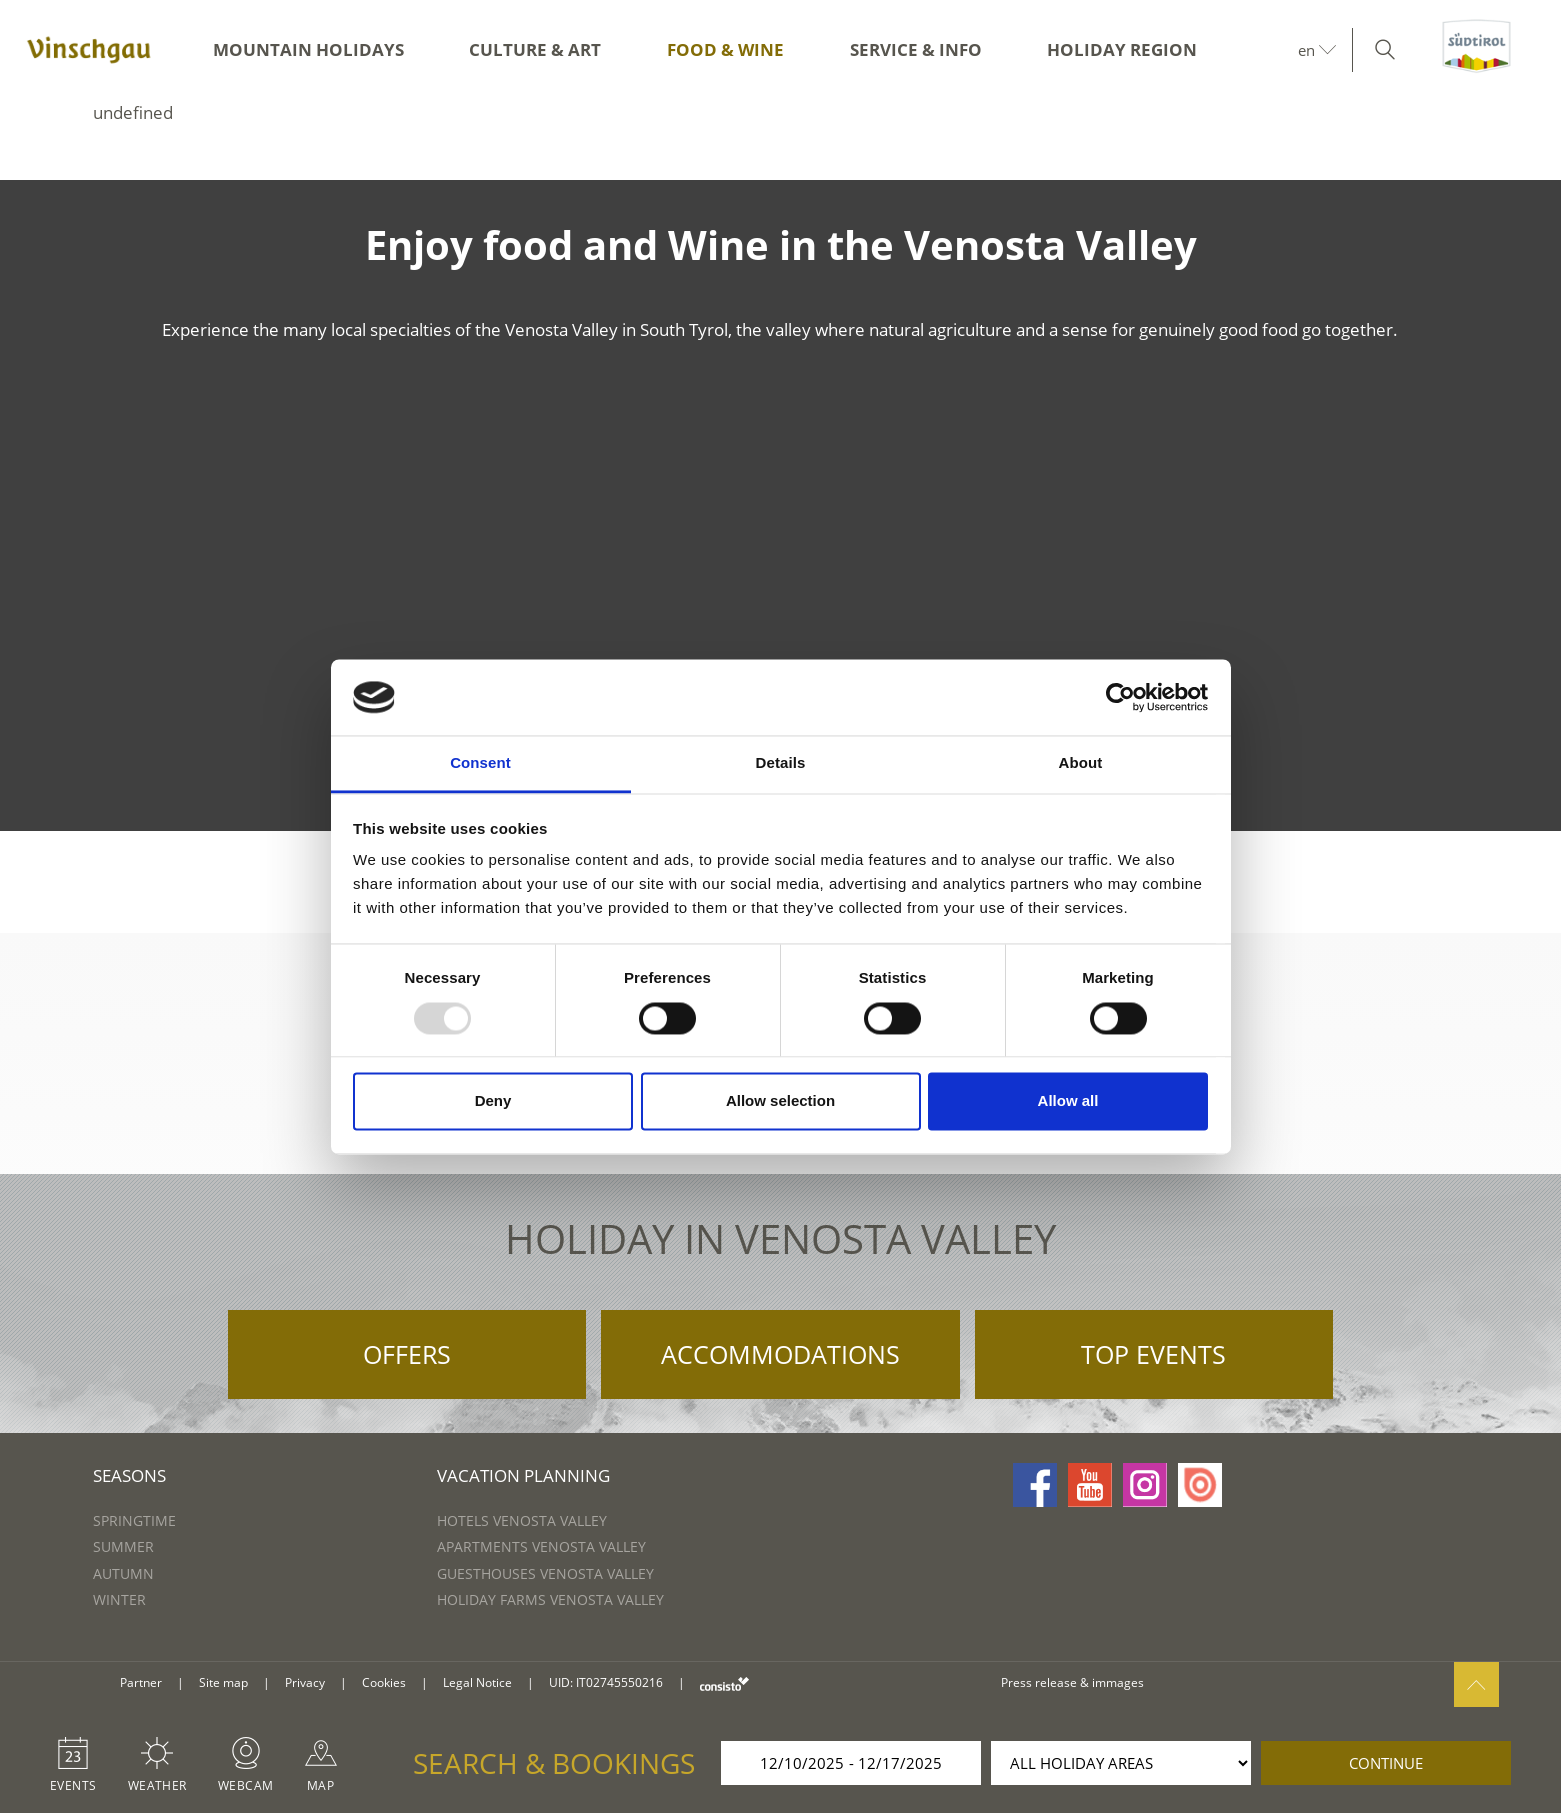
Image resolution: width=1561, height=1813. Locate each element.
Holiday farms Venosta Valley (550, 1599)
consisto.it (724, 1683)
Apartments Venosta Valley (541, 1546)
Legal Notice (477, 1682)
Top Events (1153, 1354)
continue (1386, 1763)
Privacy (305, 1682)
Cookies (384, 1682)
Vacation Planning (523, 1475)
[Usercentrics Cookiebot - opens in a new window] (1120, 697)
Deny (493, 1101)
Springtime (134, 1520)
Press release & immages (1072, 1682)
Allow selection (780, 1101)
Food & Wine (725, 49)
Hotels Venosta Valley (522, 1520)
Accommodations (780, 1354)
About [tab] (1081, 763)
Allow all (1068, 1101)
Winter (119, 1599)
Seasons (129, 1475)
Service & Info (916, 49)
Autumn (123, 1573)
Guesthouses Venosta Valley (545, 1573)
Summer (123, 1546)
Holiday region (1122, 49)
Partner (141, 1682)
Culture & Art (535, 49)
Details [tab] (781, 763)
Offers (407, 1354)
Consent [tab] (480, 763)
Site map (223, 1682)
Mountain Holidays (308, 49)
